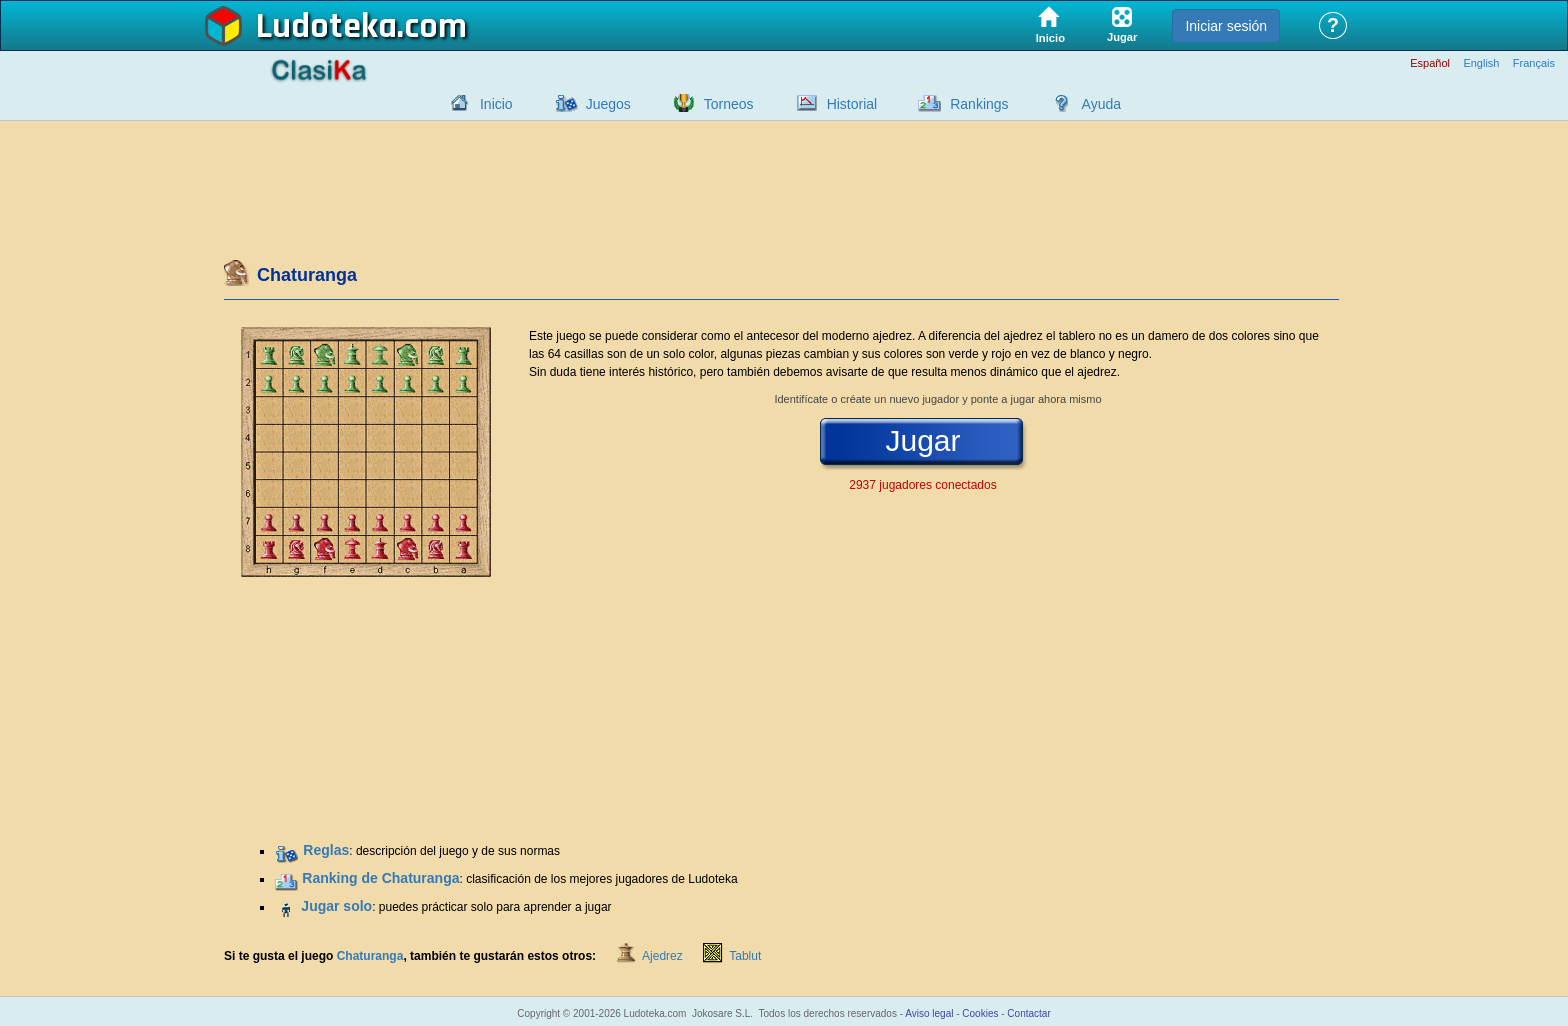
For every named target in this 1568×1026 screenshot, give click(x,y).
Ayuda (1101, 104)
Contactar (1028, 1013)
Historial (852, 104)
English (1481, 63)
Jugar (922, 441)
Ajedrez (662, 956)
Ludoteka (326, 27)
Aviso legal (929, 1013)
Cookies (980, 1013)
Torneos (729, 104)
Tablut (745, 956)
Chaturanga (370, 956)
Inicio (496, 104)
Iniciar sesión (1226, 26)
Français (1534, 63)
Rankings (979, 104)
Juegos (608, 104)
